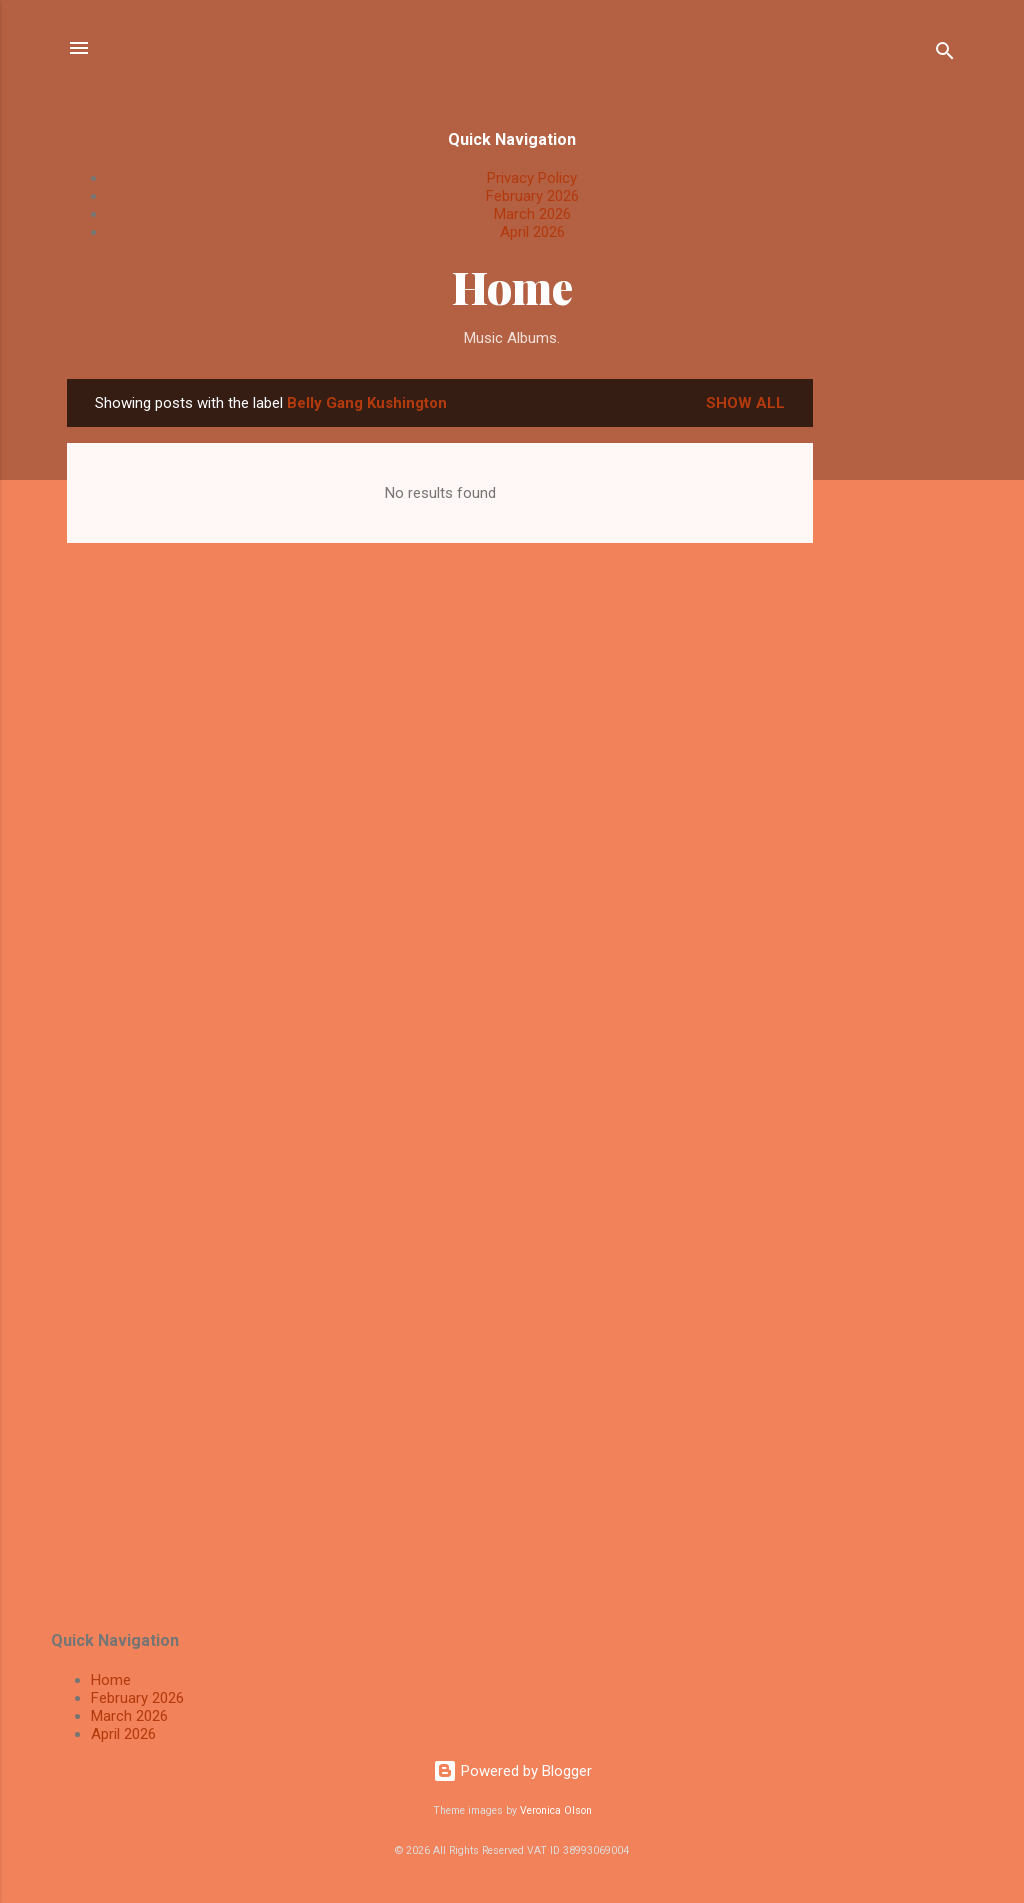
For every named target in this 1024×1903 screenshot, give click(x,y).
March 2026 (532, 214)
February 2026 (532, 196)
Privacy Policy (532, 178)
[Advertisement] (893, 679)
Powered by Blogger (512, 1771)
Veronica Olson (556, 1810)
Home (512, 286)
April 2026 (532, 232)
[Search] (945, 54)
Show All (745, 403)
